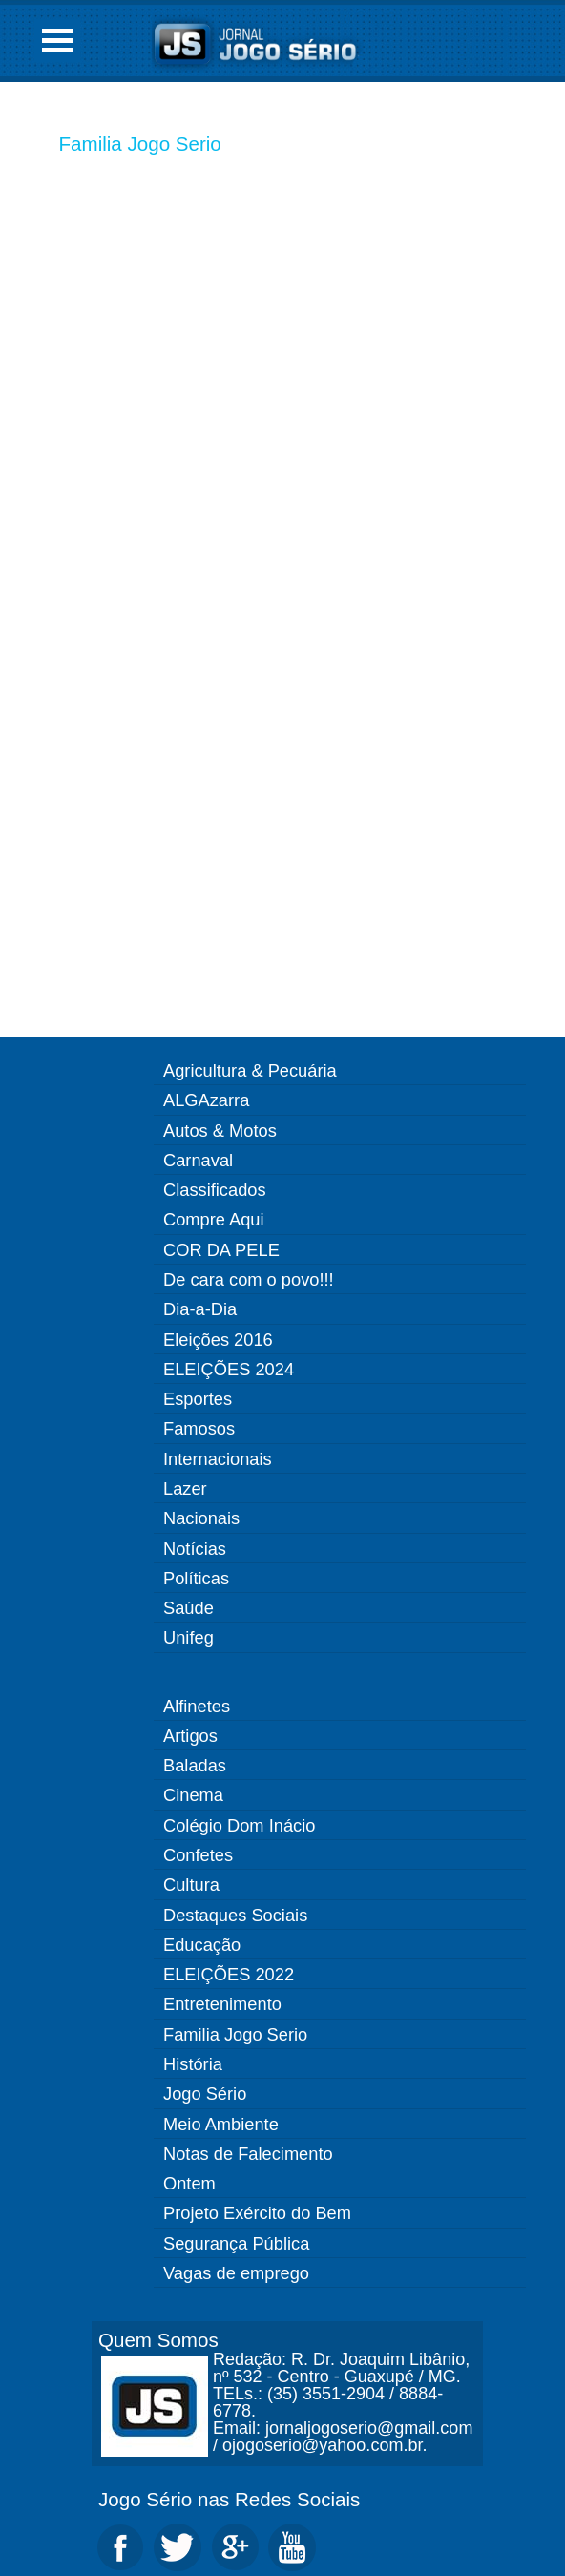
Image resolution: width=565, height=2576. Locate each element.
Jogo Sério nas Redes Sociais (229, 2499)
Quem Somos (158, 2340)
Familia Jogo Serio (140, 144)
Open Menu (57, 40)
